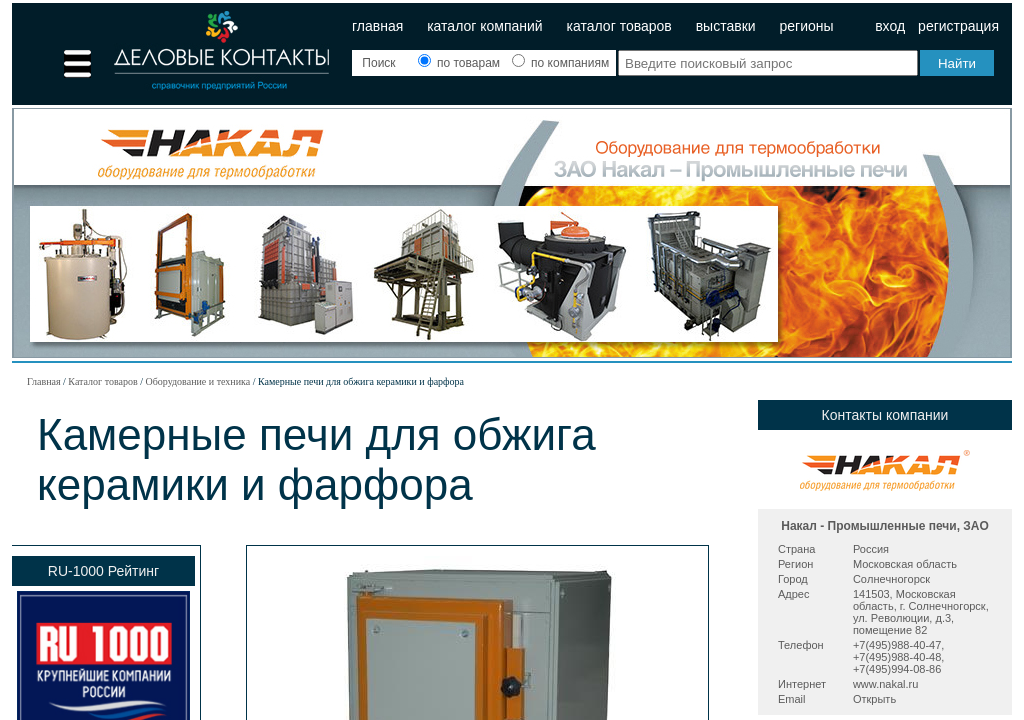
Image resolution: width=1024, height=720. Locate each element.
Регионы (806, 26)
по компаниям (560, 63)
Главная (377, 26)
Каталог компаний (485, 26)
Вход (890, 26)
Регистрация (958, 26)
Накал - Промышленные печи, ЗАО (884, 526)
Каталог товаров (619, 26)
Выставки (726, 26)
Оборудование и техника (197, 381)
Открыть (874, 699)
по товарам (461, 63)
